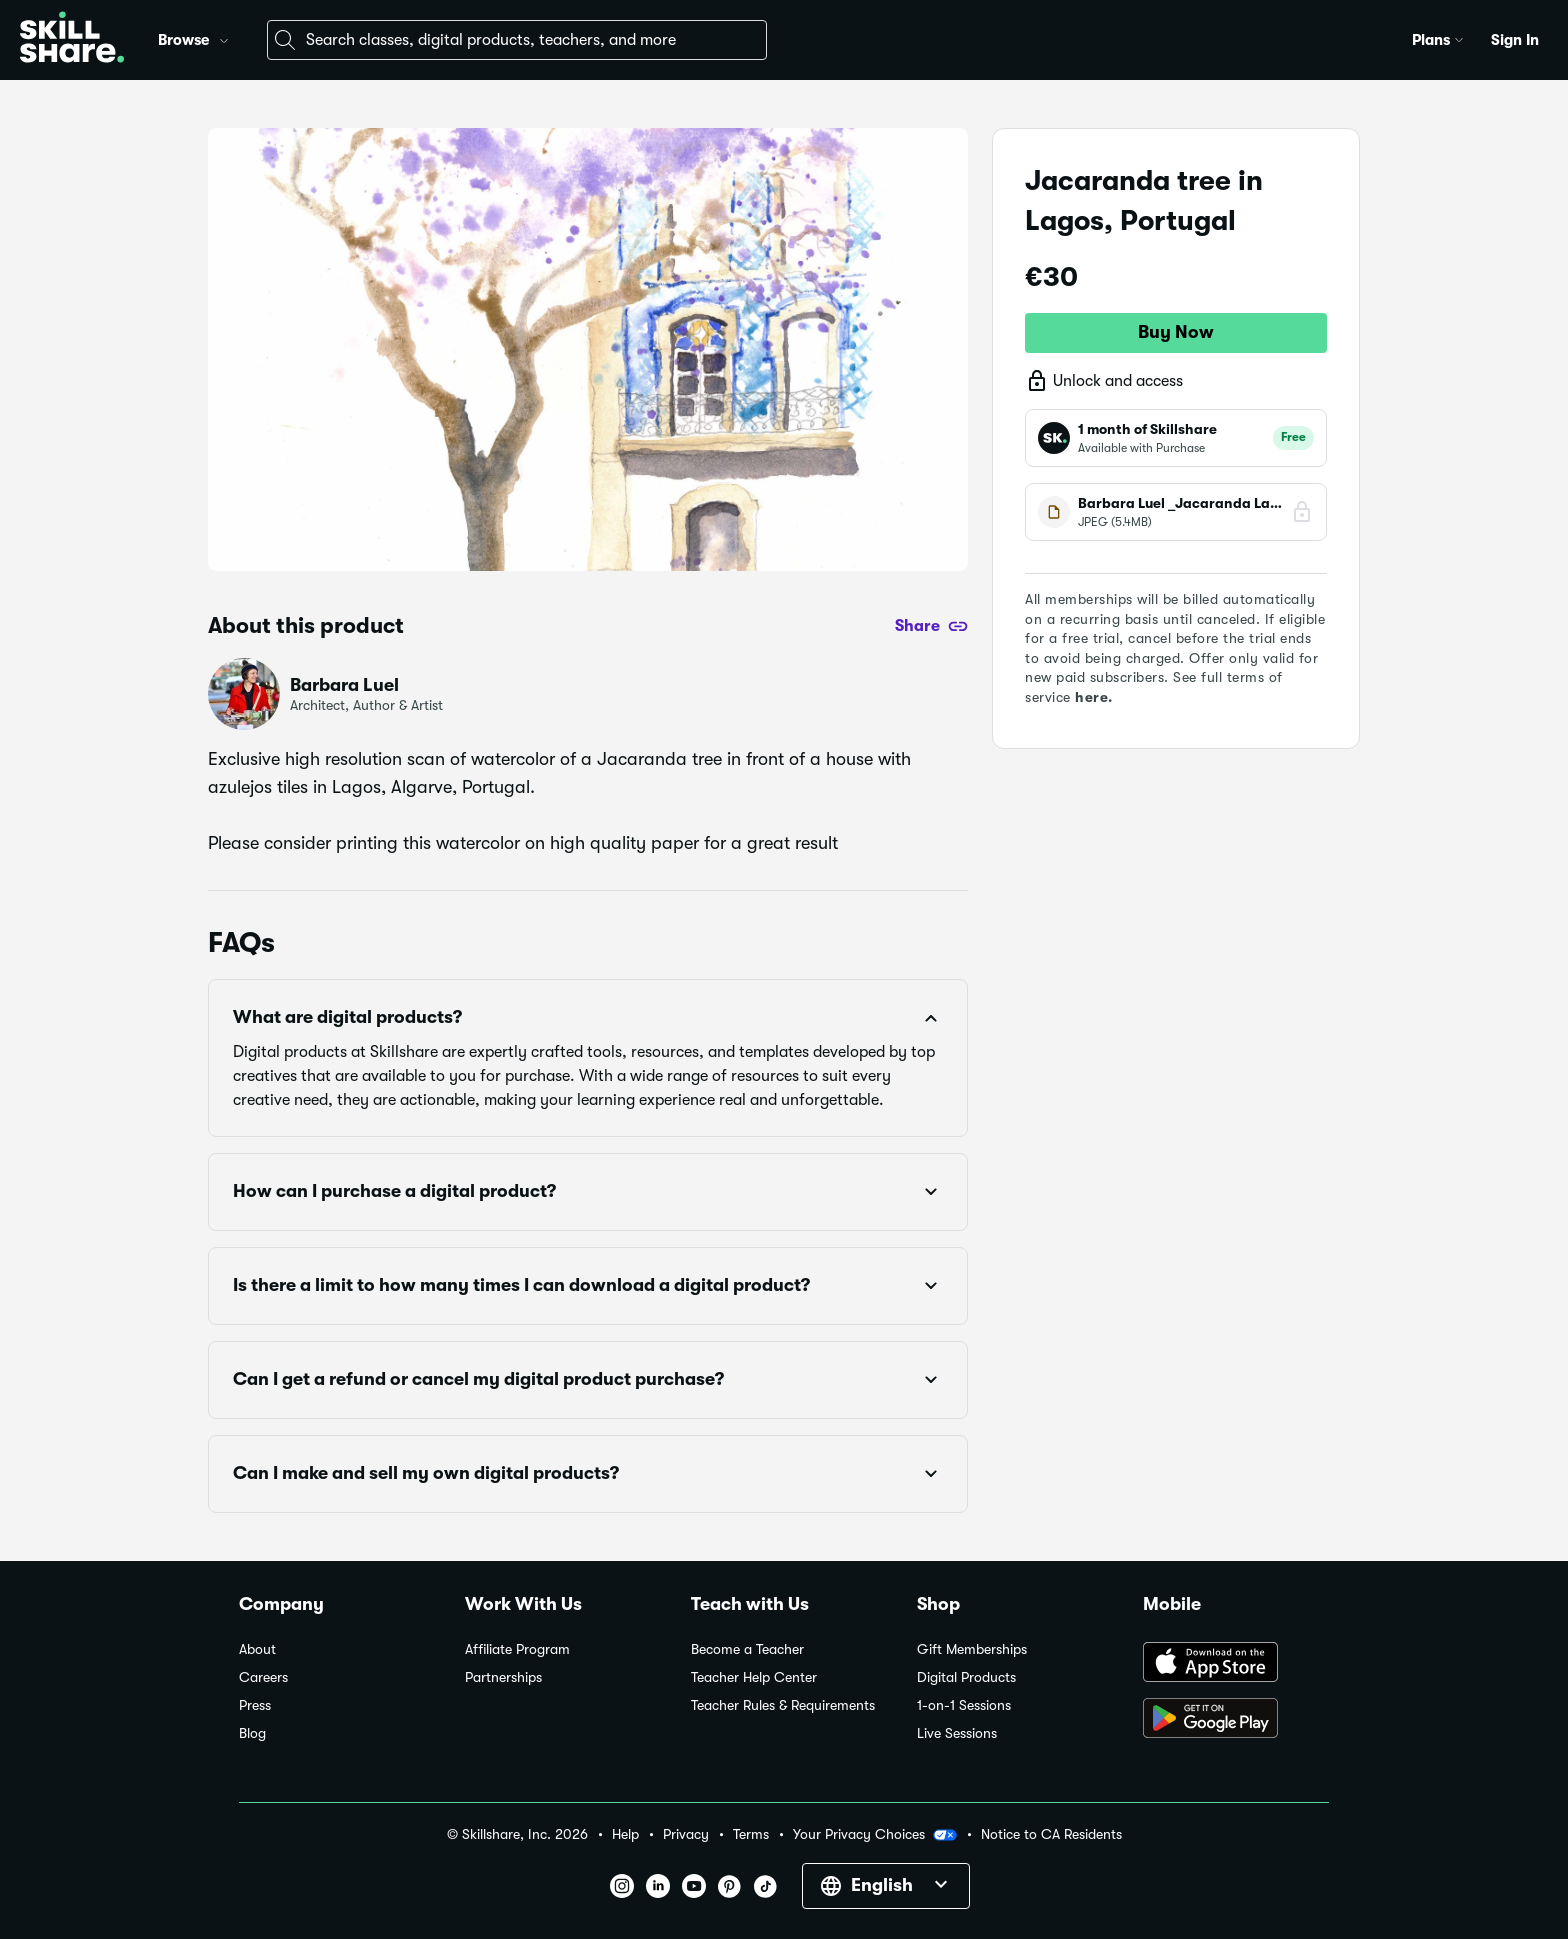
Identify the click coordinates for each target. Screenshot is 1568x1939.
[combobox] (517, 40)
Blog (252, 1733)
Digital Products (966, 1677)
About (257, 1649)
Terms (751, 1834)
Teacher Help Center (754, 1677)
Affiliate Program (517, 1649)
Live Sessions (957, 1733)
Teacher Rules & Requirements (783, 1705)
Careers (263, 1677)
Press (255, 1705)
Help (625, 1834)
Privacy (686, 1834)
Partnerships (503, 1677)
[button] (224, 38)
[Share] (931, 626)
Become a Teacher (747, 1649)
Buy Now (1176, 332)
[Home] (72, 40)
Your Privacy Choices (875, 1835)
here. (1094, 697)
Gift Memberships (972, 1649)
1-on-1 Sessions (964, 1705)
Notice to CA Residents (1051, 1834)
